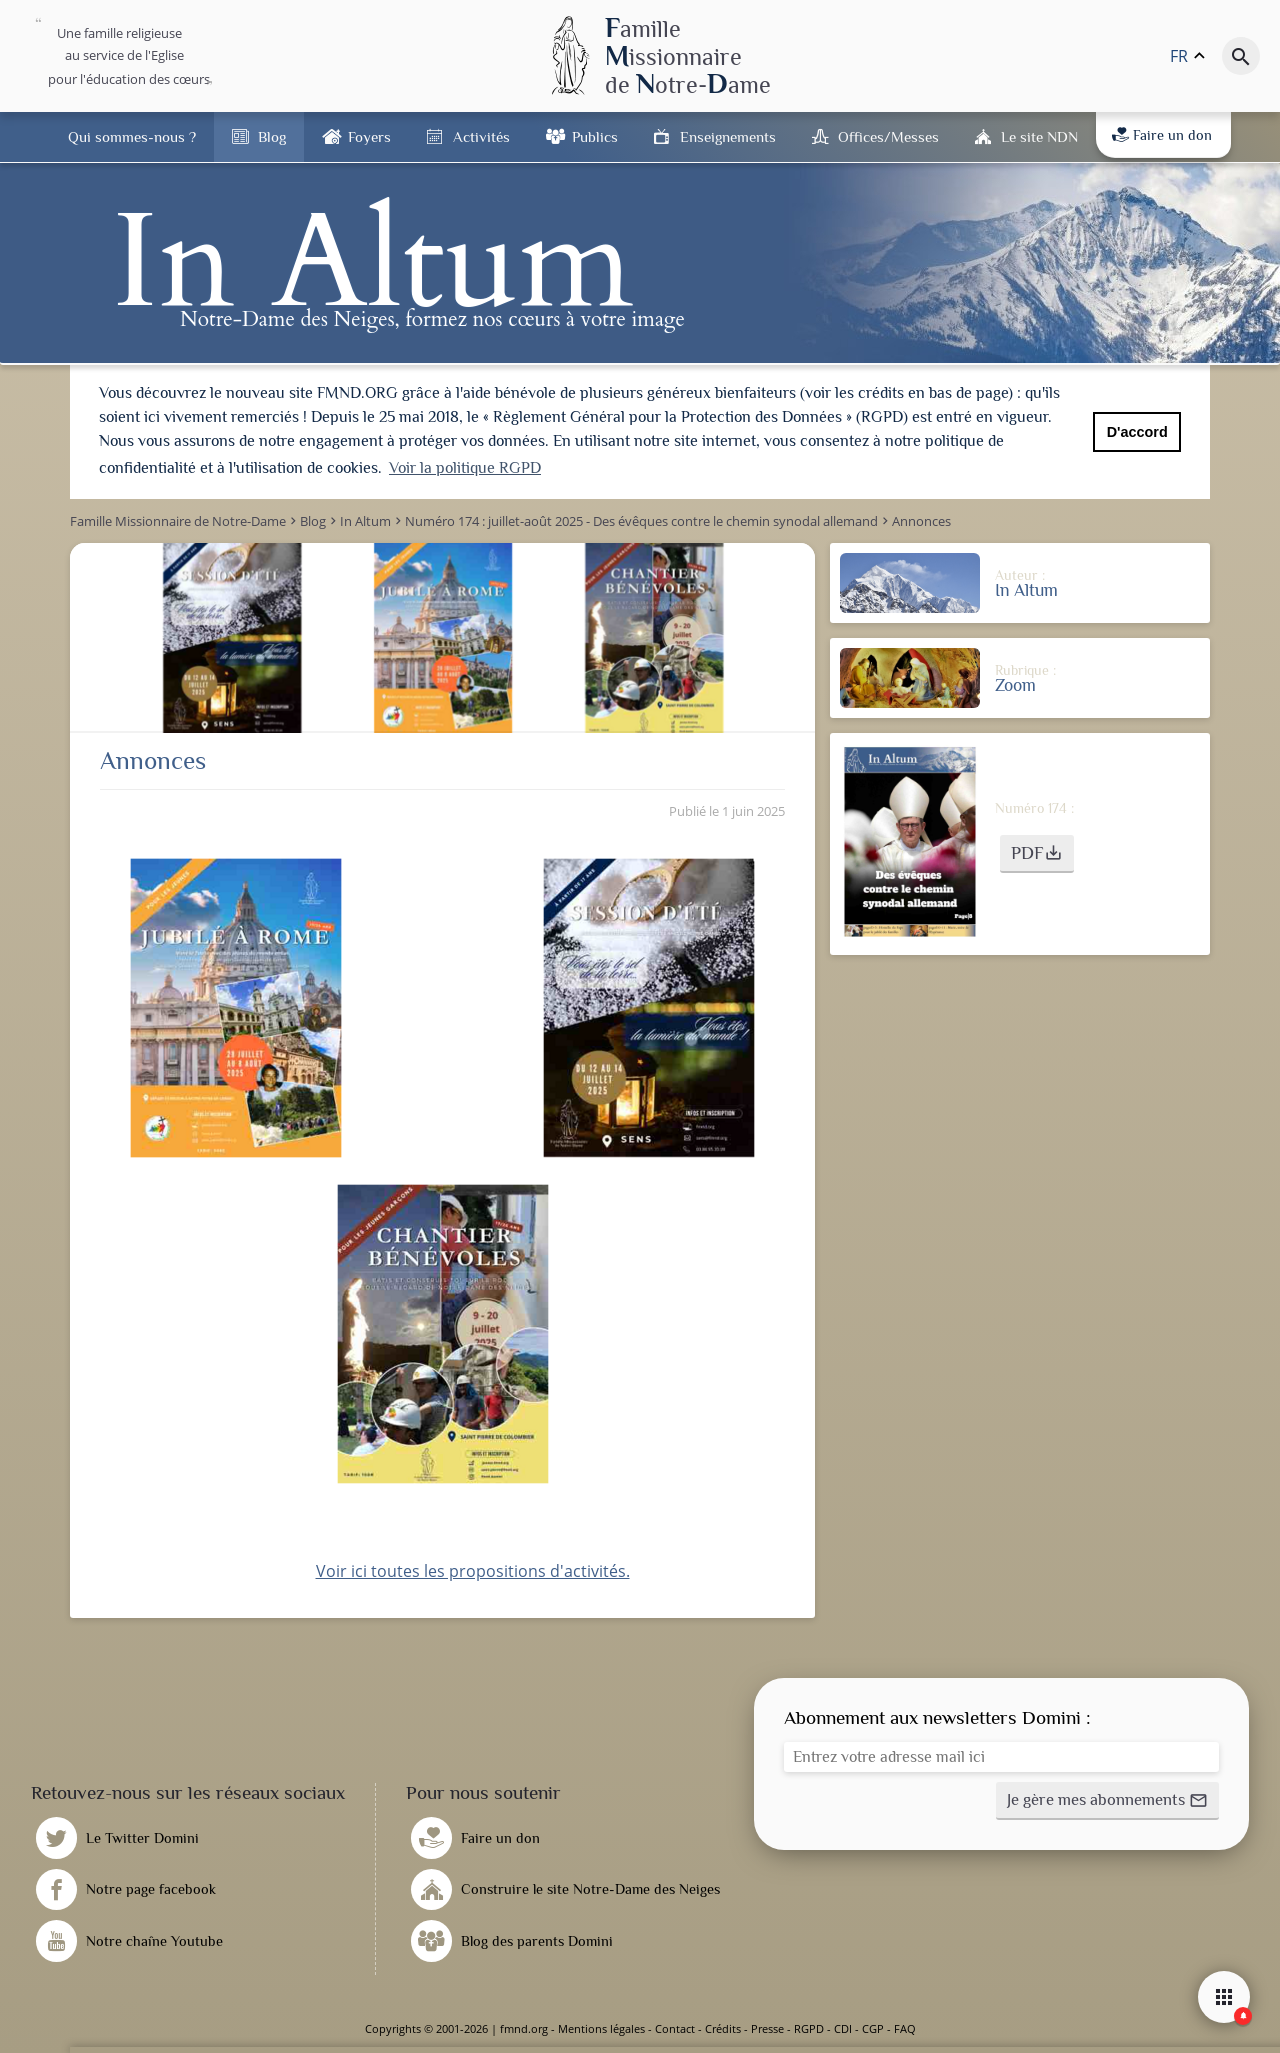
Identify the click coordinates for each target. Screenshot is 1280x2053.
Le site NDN (1039, 136)
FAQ (905, 2028)
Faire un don (1162, 135)
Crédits (723, 2028)
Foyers (369, 136)
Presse (767, 2028)
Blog (272, 136)
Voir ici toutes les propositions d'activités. (473, 1571)
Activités (481, 136)
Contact (675, 2028)
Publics (595, 136)
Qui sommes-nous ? (132, 136)
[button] (1037, 854)
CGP (873, 2028)
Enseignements (728, 136)
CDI (843, 2028)
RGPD (809, 2028)
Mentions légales (601, 2028)
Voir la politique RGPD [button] (465, 468)
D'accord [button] (1137, 432)
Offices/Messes (888, 136)
